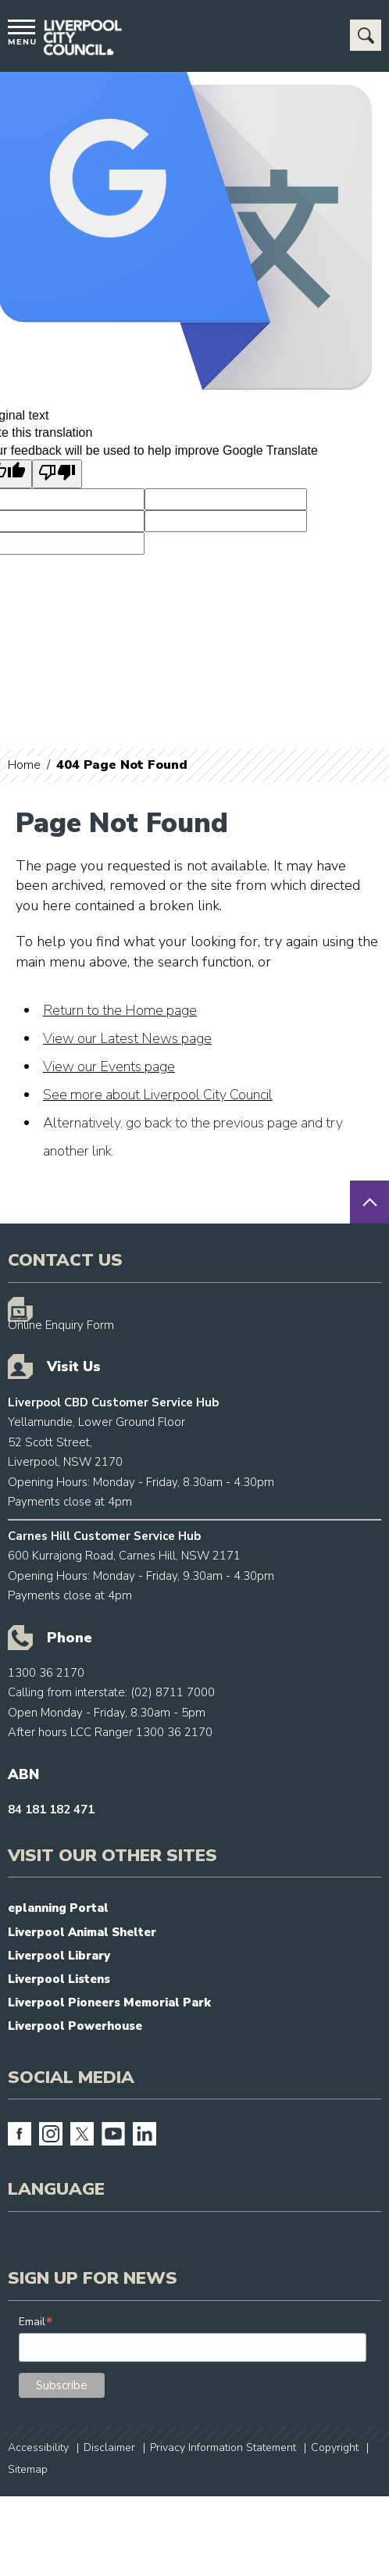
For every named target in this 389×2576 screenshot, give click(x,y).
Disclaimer (109, 2447)
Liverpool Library (59, 1955)
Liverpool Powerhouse (75, 2026)
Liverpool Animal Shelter (82, 1932)
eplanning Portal (58, 1908)
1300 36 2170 (46, 1673)
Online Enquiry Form (61, 1325)
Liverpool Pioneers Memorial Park (109, 2002)
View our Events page (109, 1066)
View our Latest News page (127, 1038)
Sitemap (28, 2469)
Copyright (335, 2447)
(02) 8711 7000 (172, 1692)
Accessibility (38, 2447)
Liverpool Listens (59, 1979)
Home (24, 765)
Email (36, 2322)
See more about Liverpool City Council (158, 1094)
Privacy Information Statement (223, 2447)
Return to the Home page (120, 1010)
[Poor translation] (57, 473)
